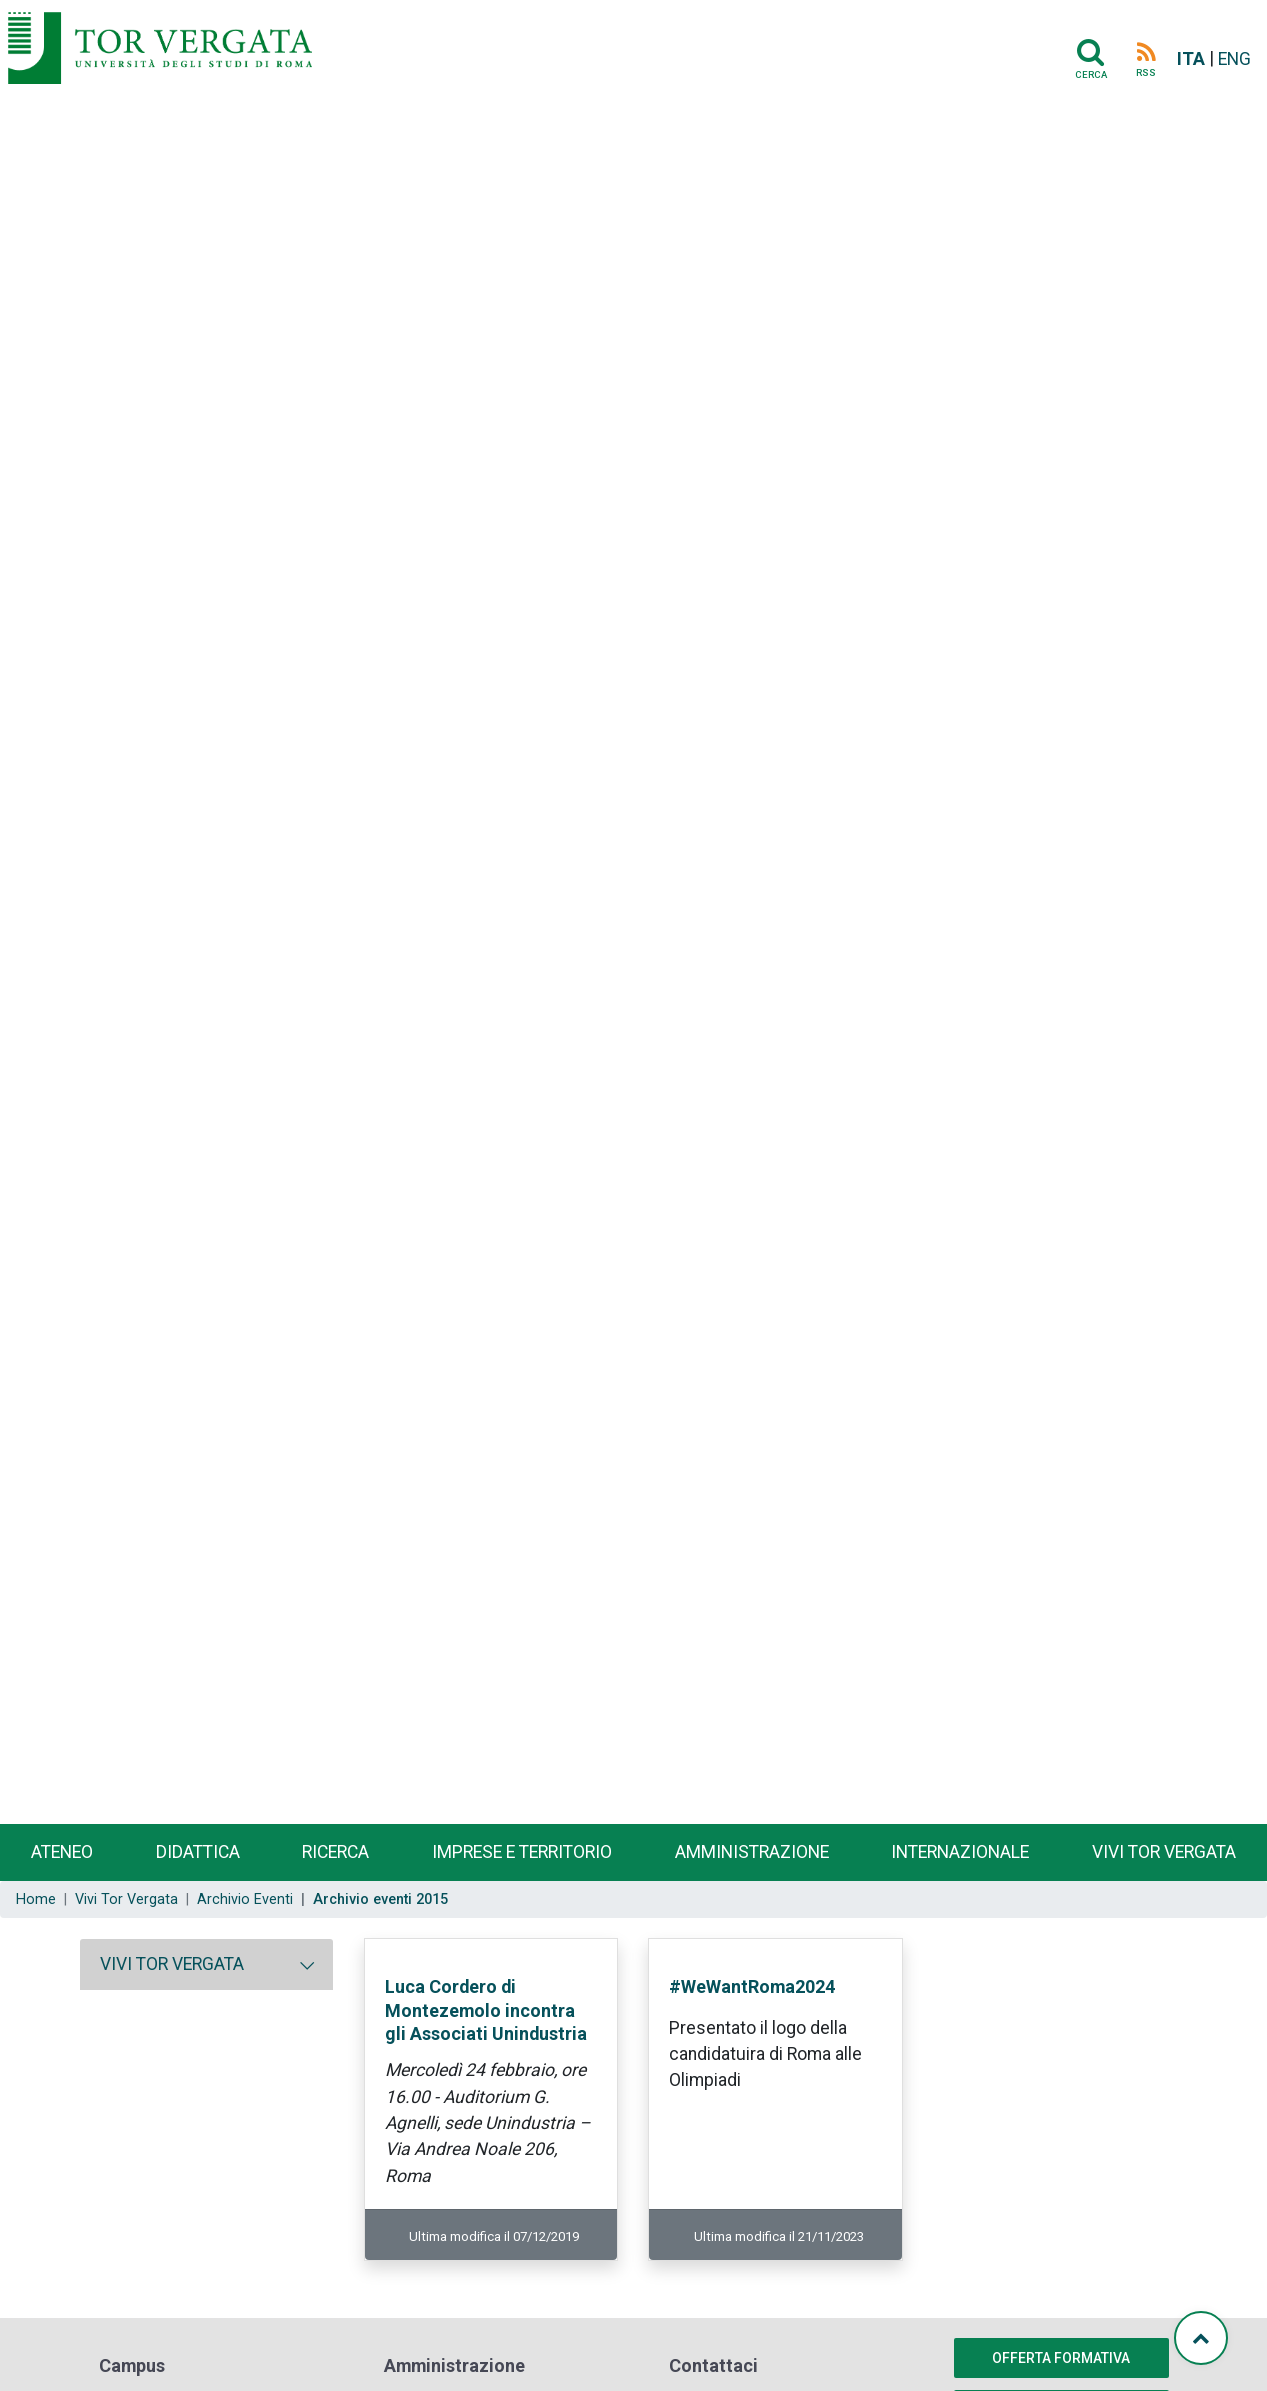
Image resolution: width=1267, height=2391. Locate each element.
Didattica (198, 1852)
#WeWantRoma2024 (752, 1986)
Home (36, 1899)
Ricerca (335, 1852)
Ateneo (62, 1852)
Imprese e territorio (522, 1852)
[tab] (206, 1964)
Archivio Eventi (245, 1899)
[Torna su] (1201, 2338)
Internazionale (960, 1852)
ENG (1234, 59)
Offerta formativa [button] (1061, 2358)
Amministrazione (752, 1852)
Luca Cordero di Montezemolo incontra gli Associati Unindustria (486, 2010)
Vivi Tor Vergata (126, 1899)
